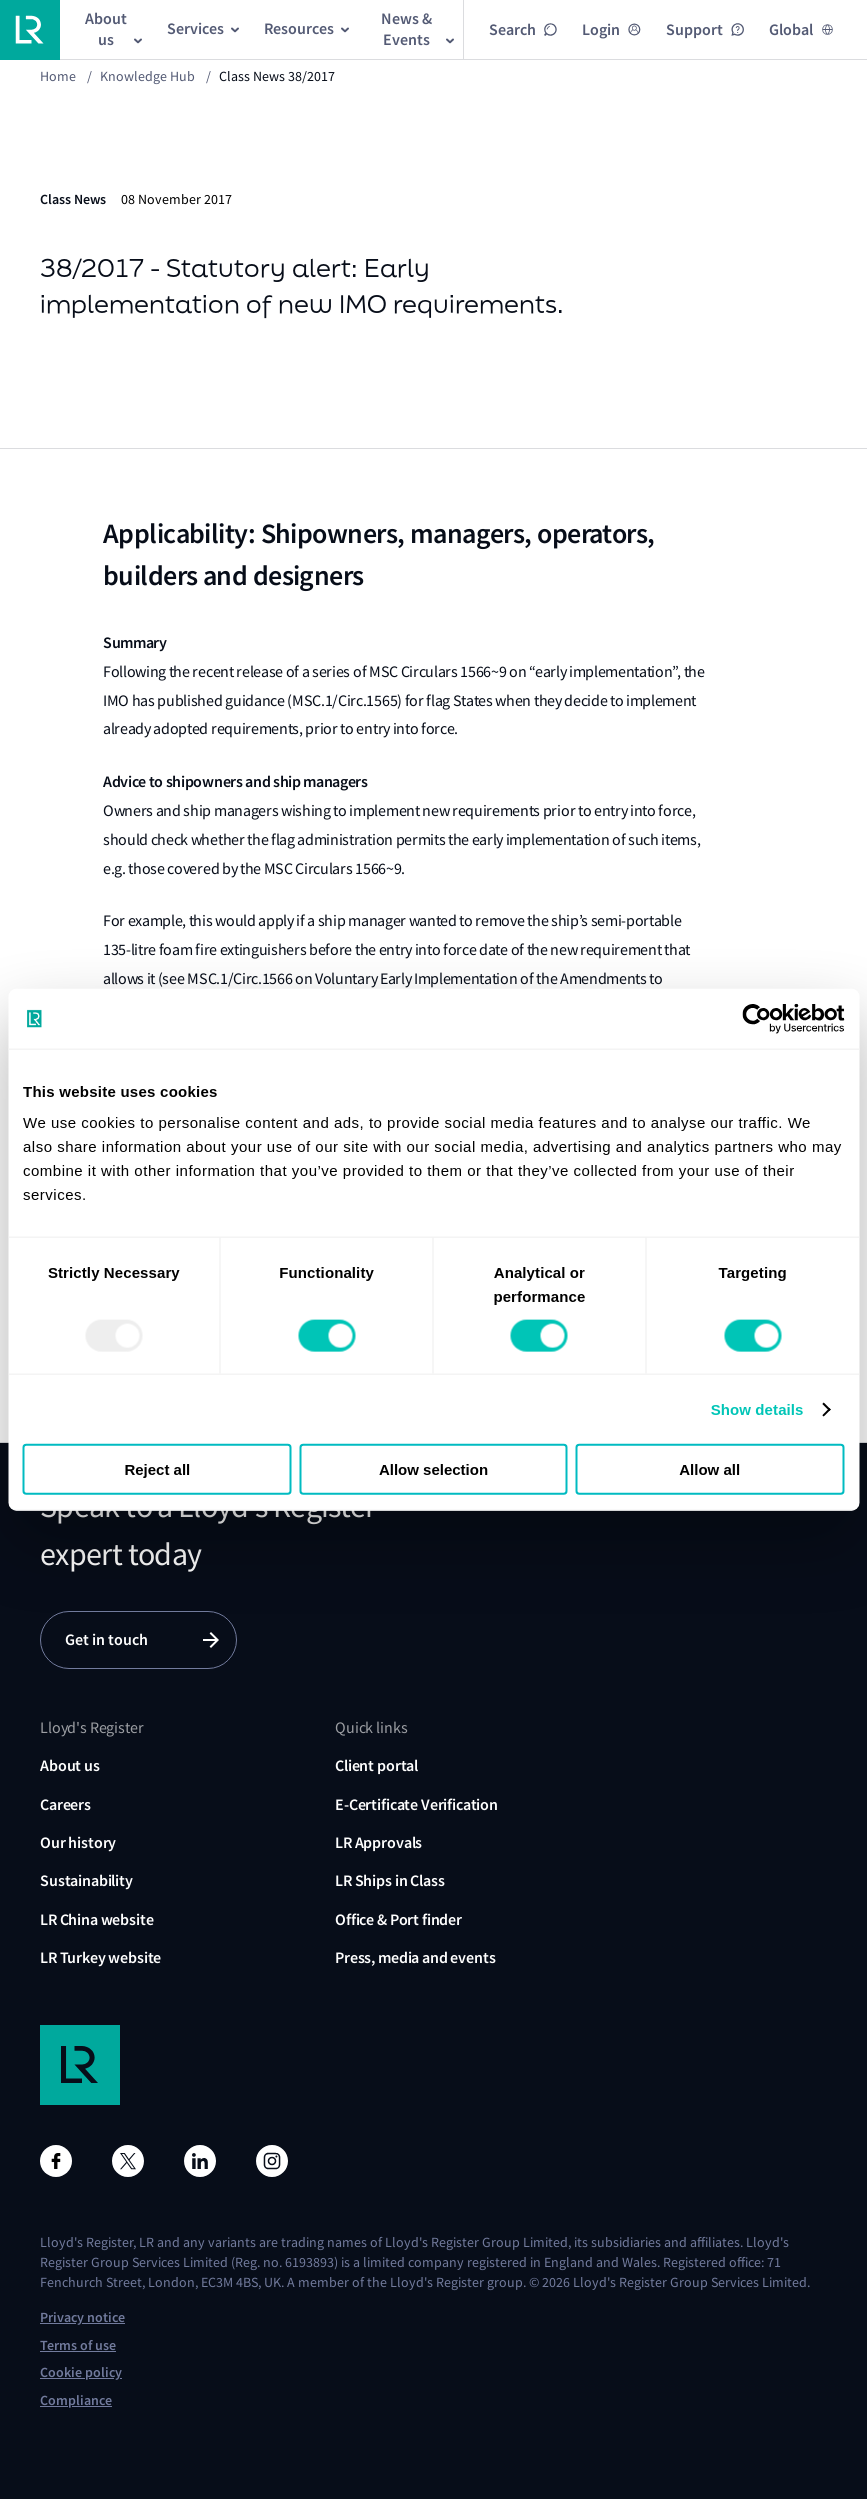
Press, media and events (415, 1957)
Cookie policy (81, 2372)
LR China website (96, 1919)
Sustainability (86, 1880)
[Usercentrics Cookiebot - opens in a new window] (756, 1018)
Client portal (376, 1765)
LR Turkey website (100, 1957)
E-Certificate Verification (416, 1804)
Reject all (157, 1469)
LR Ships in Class (389, 1880)
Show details (757, 1408)
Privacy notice (82, 2317)
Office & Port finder (398, 1919)
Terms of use (78, 2345)
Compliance (76, 2400)
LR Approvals (378, 1842)
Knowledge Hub (147, 76)
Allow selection (433, 1469)
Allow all (709, 1469)
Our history (78, 1842)
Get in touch (106, 1639)
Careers (65, 1804)
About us (70, 1765)
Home (58, 76)
